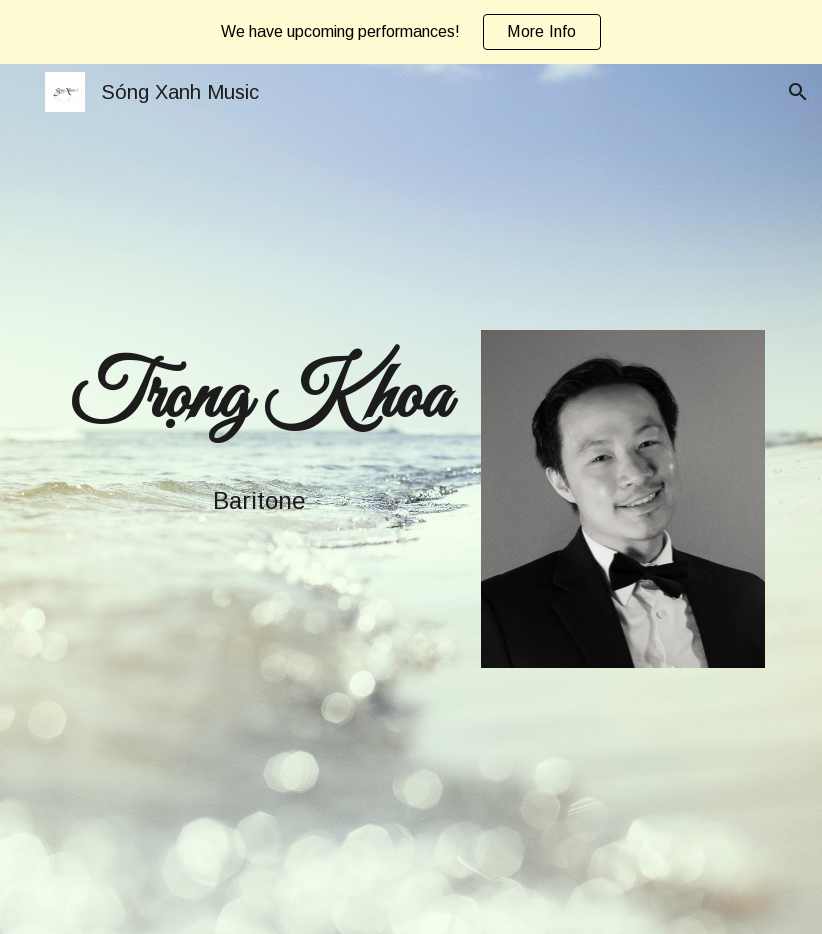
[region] (411, 32)
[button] (798, 92)
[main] (259, 399)
